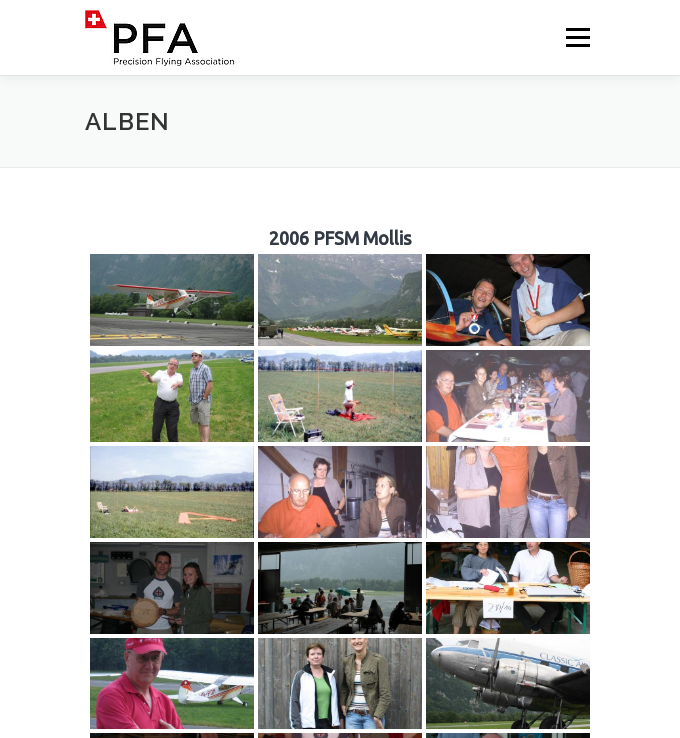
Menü (576, 37)
